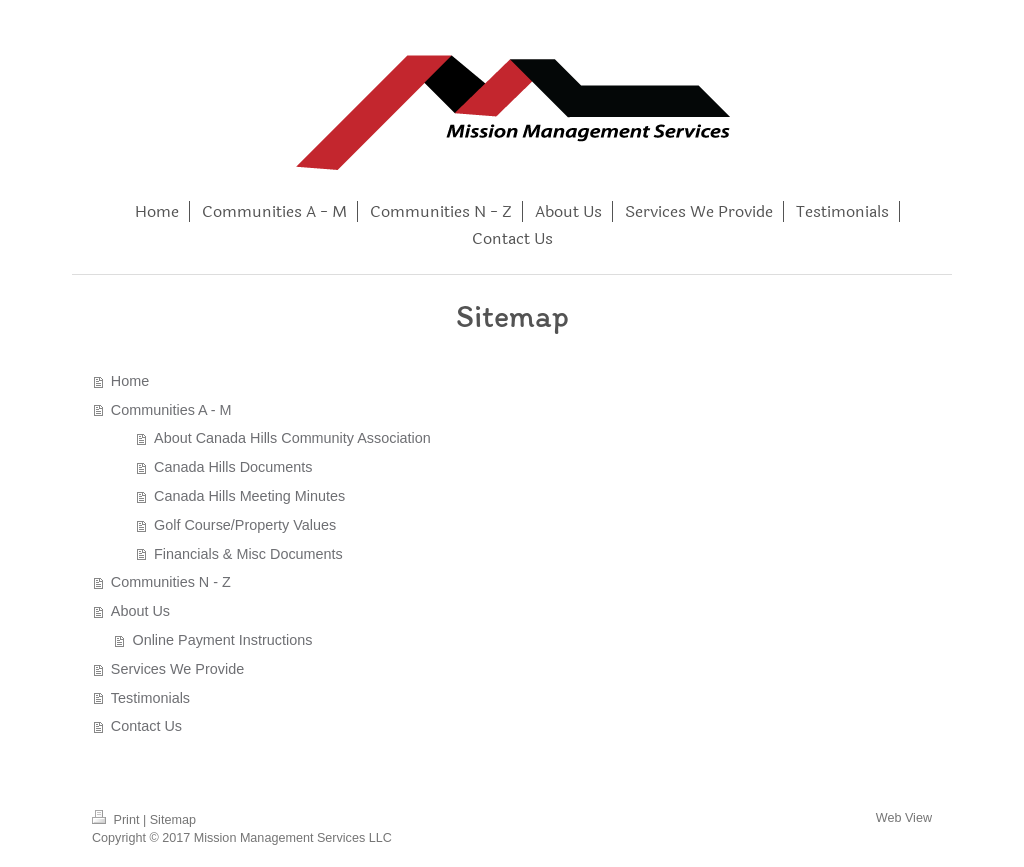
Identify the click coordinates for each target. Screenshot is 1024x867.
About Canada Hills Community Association (292, 438)
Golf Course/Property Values (245, 525)
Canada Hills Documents (233, 467)
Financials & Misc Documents (248, 554)
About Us (140, 611)
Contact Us (146, 726)
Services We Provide (177, 669)
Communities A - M (171, 410)
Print (117, 820)
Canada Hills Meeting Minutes (249, 496)
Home (130, 381)
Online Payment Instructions (222, 640)
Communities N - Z (171, 582)
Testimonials (150, 698)
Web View (904, 818)
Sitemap (173, 820)
